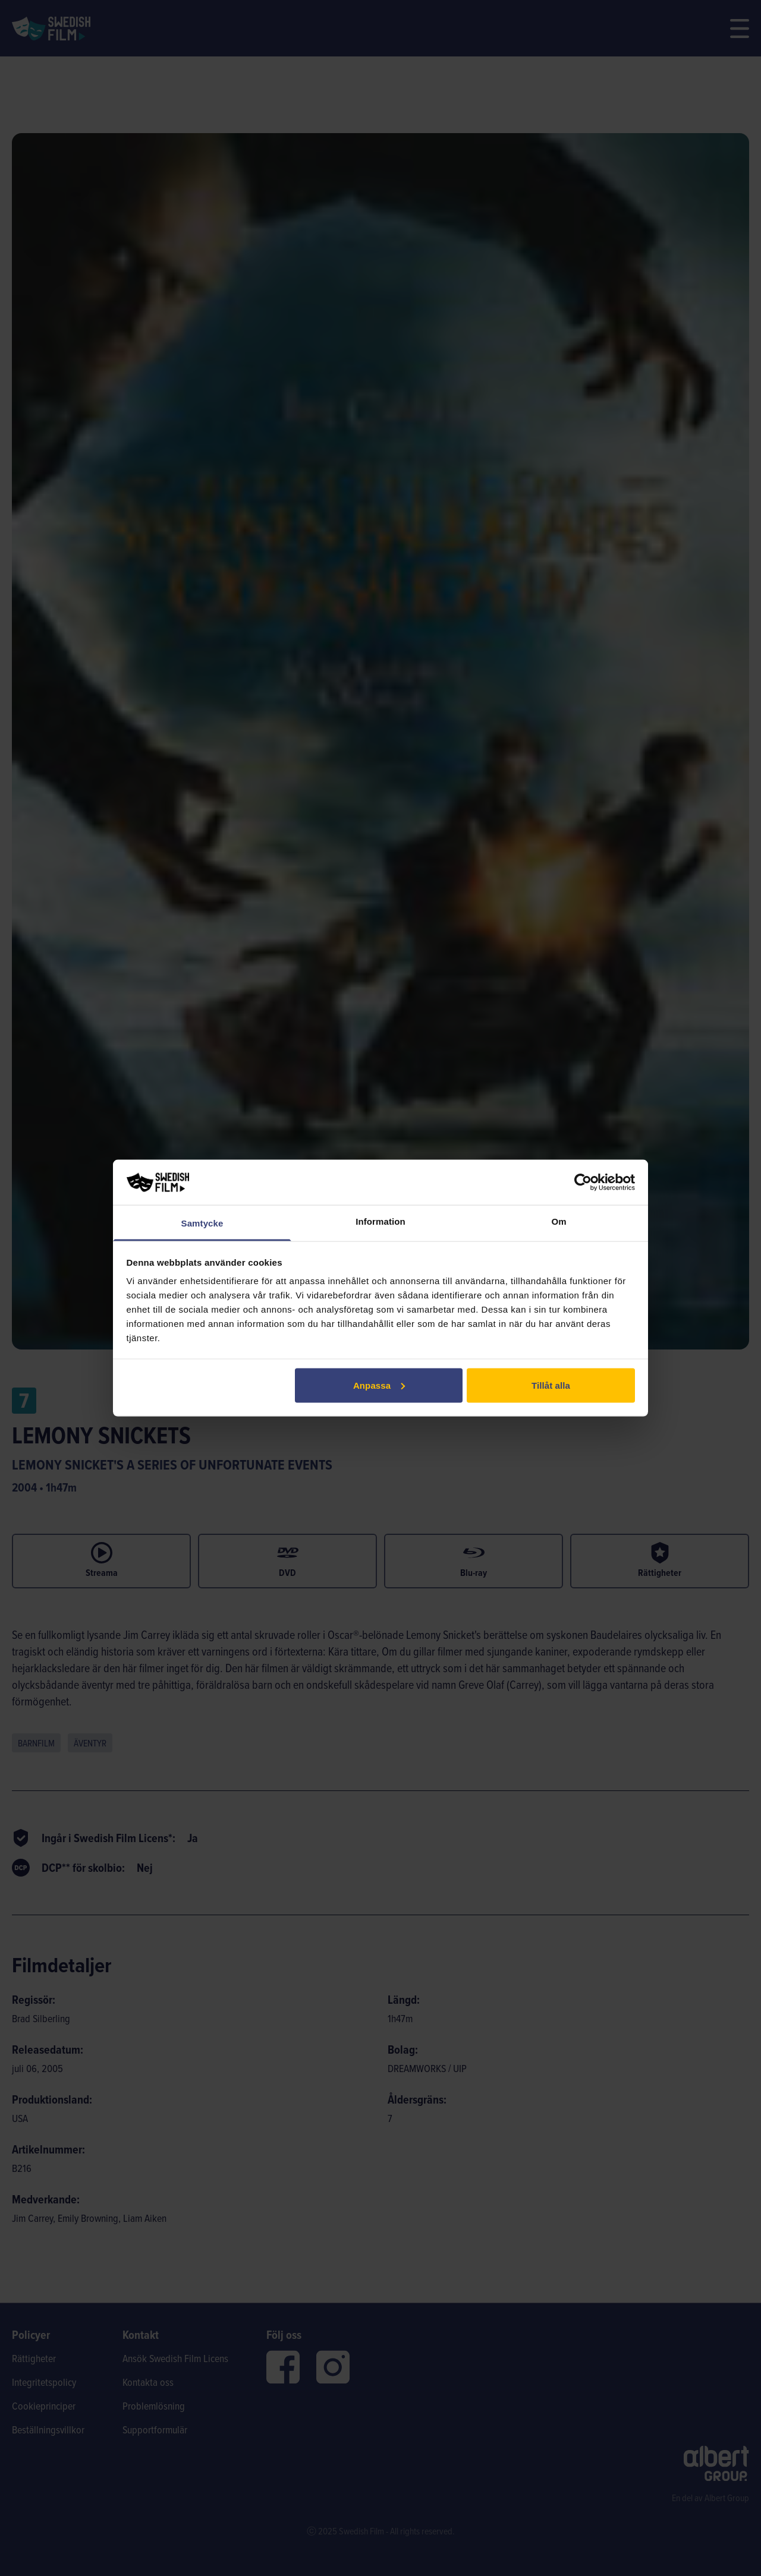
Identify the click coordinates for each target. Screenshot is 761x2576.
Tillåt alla (551, 1385)
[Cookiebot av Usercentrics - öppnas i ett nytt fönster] (583, 1182)
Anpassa (379, 1385)
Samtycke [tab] (202, 1223)
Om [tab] (558, 1221)
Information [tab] (380, 1221)
